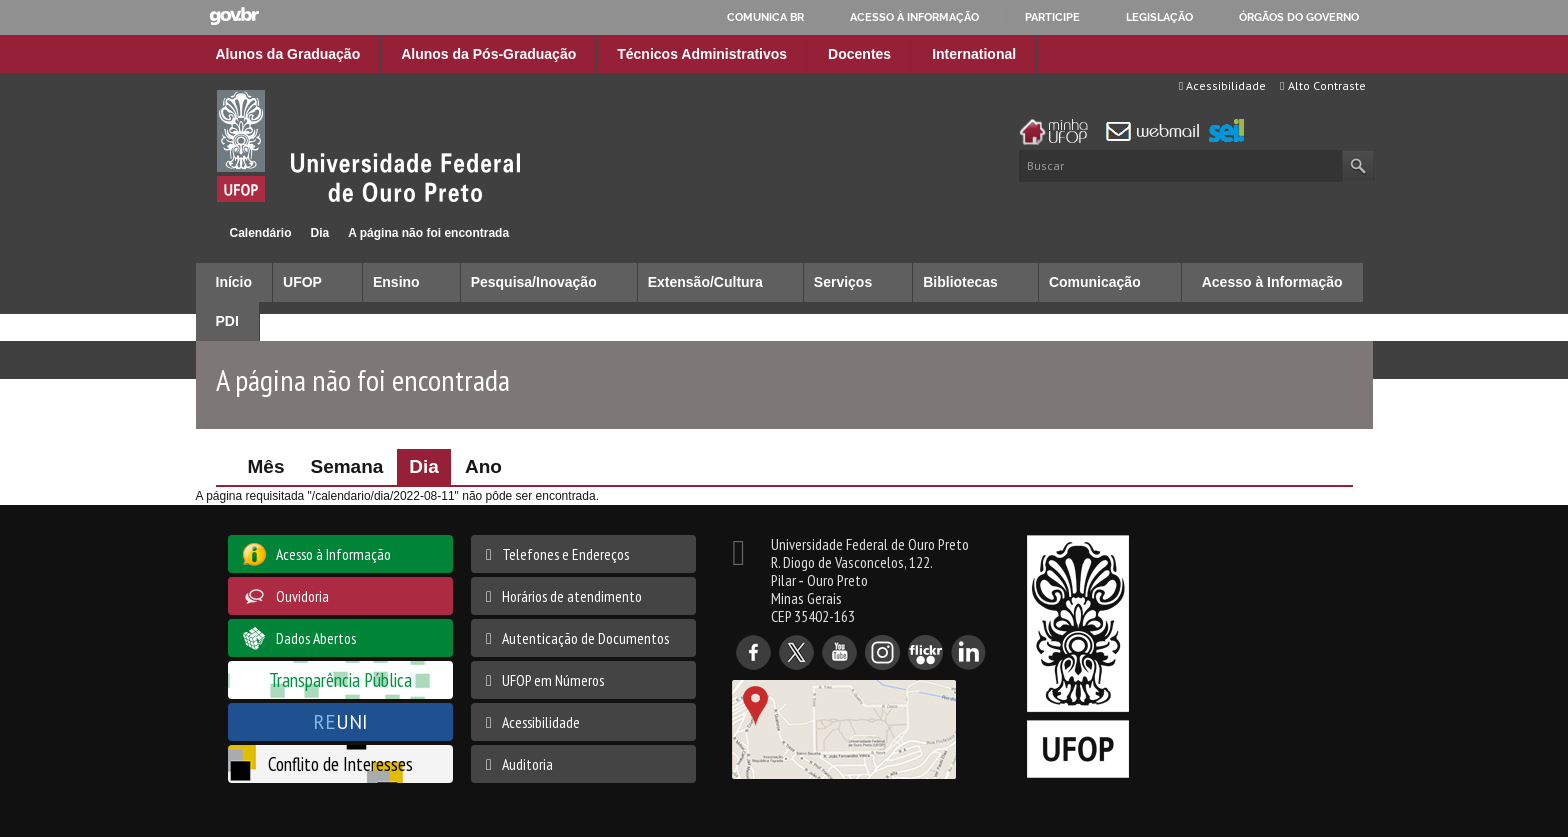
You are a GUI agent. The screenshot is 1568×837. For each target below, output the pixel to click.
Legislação (1159, 17)
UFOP (302, 282)
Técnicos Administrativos (702, 54)
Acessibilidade (1222, 85)
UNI (340, 721)
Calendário (261, 233)
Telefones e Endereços (565, 554)
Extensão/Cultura (705, 282)
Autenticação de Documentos (585, 638)
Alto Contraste (1322, 85)
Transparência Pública (340, 679)
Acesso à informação (914, 17)
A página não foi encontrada (428, 233)
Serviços (843, 282)
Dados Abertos (316, 638)
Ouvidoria (302, 596)
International (974, 54)
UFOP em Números (553, 680)
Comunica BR (765, 17)
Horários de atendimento (572, 596)
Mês (266, 466)
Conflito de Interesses (340, 763)
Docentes (859, 54)
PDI (227, 321)
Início (204, 232)
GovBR (234, 16)
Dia (320, 233)
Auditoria (527, 764)
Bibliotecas (960, 282)
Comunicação (1095, 282)
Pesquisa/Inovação (534, 282)
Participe (1052, 17)
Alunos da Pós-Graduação (488, 54)
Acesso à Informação (1272, 282)
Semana (346, 466)
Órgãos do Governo (1299, 17)
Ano (483, 466)
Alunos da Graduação (288, 54)
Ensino (396, 282)
